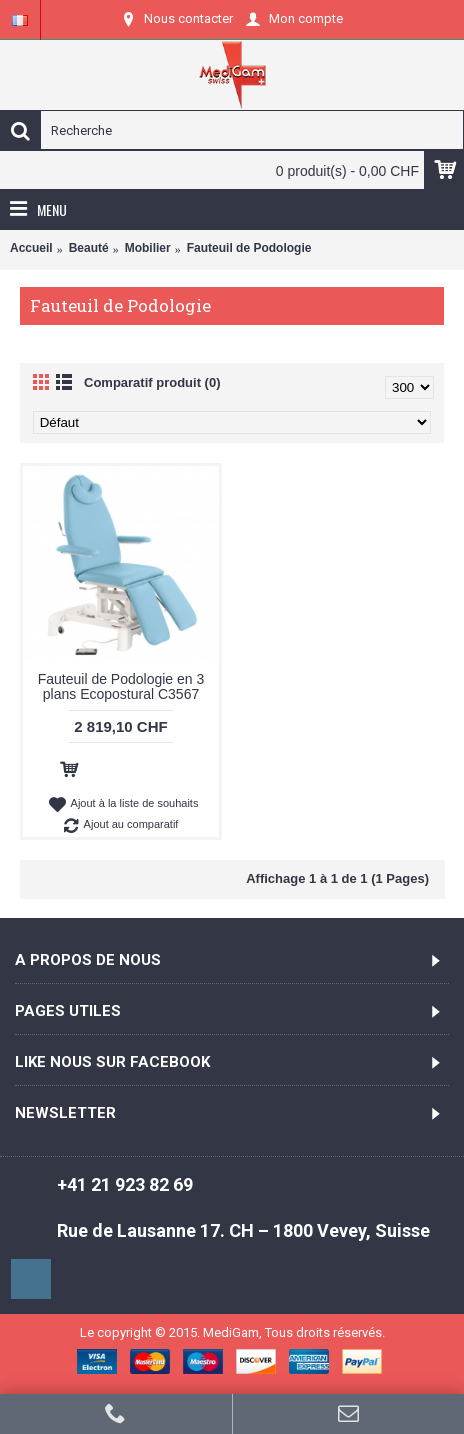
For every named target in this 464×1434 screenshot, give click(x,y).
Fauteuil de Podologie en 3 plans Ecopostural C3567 (121, 686)
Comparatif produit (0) (152, 382)
